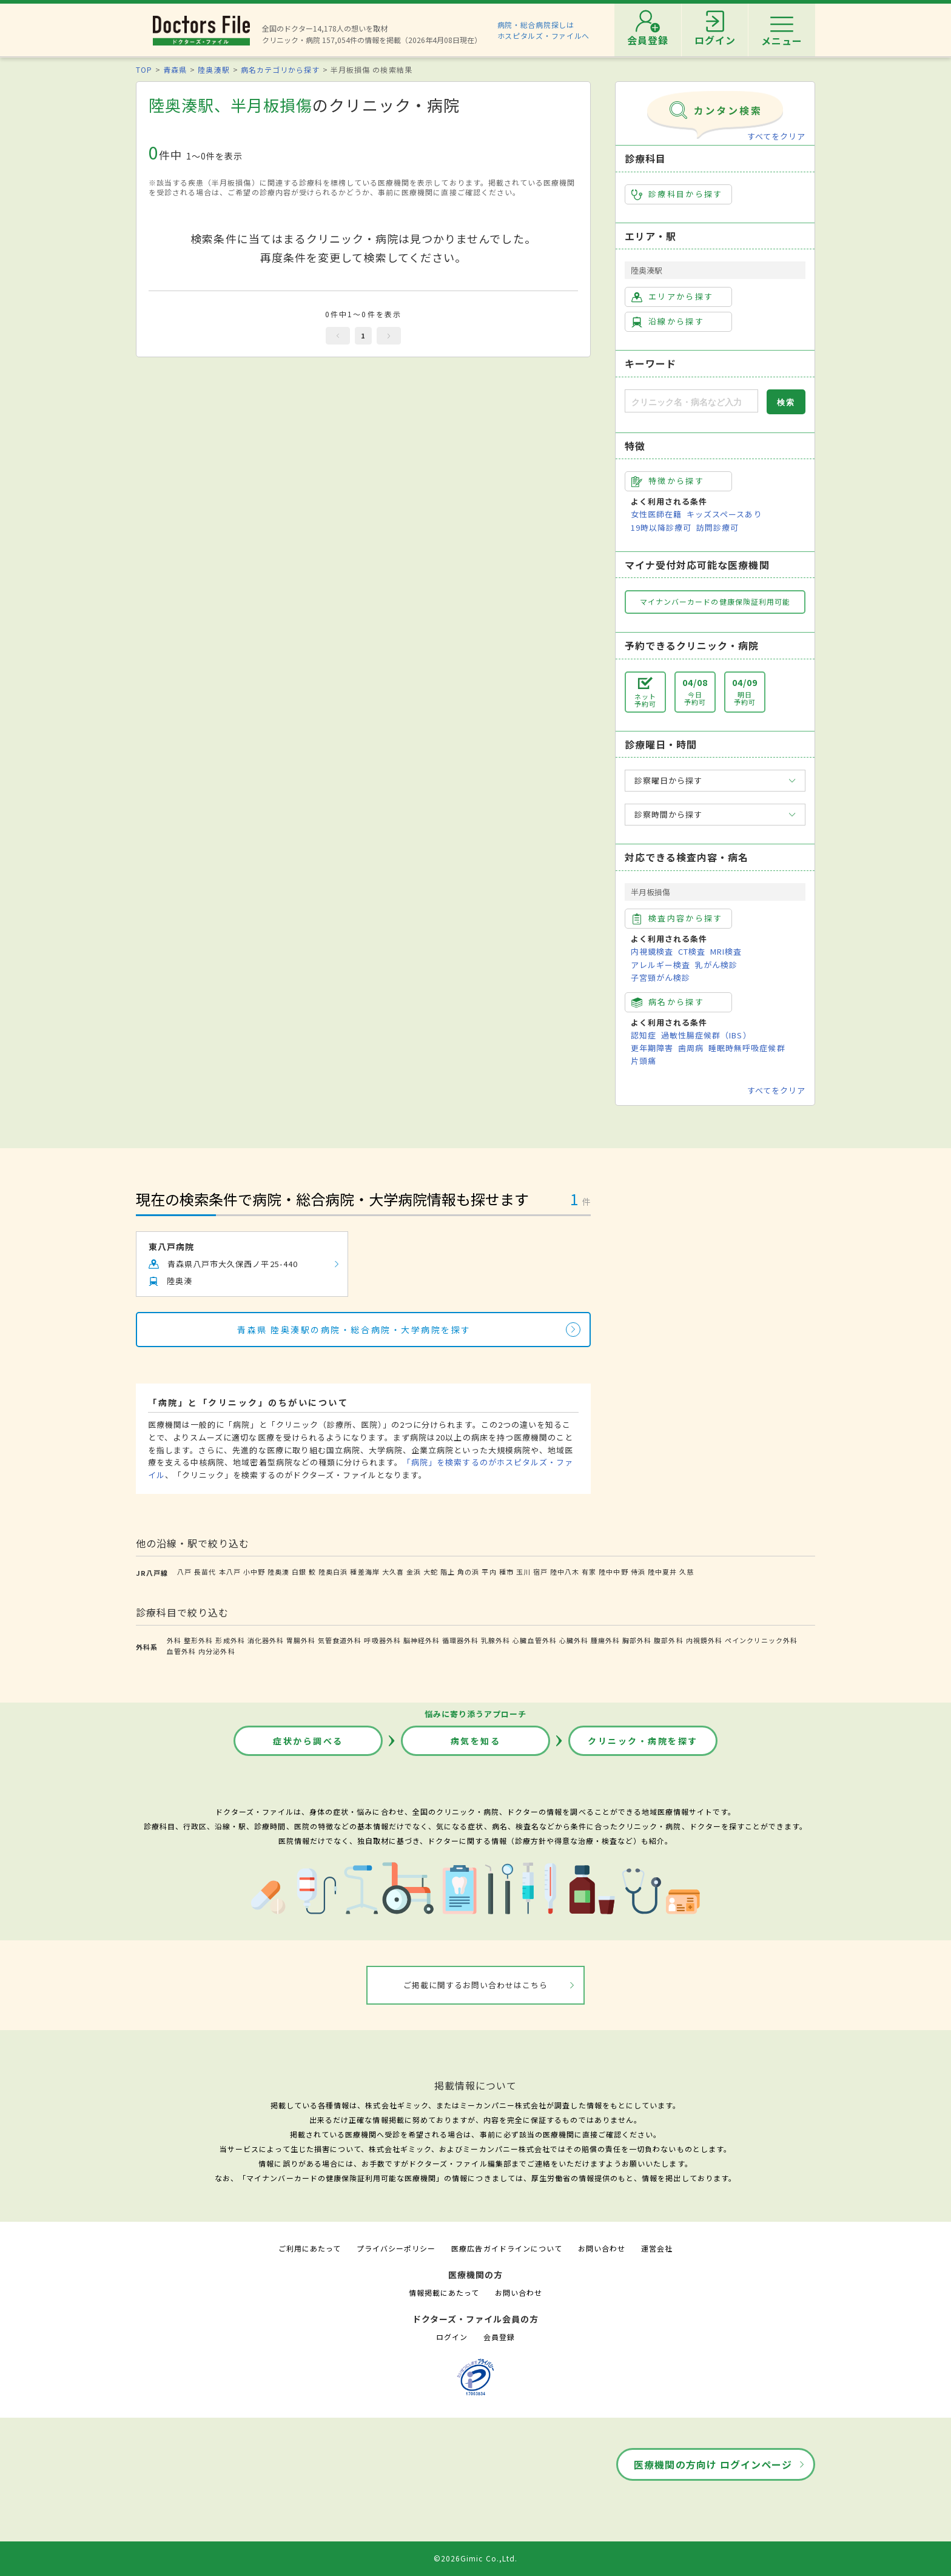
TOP (144, 69)
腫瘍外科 (605, 1640)
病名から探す (667, 1002)
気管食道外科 (339, 1640)
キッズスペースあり (724, 514)
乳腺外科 (495, 1640)
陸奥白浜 (333, 1571)
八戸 (184, 1571)
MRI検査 (726, 951)
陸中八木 (564, 1571)
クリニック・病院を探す (643, 1741)
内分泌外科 (216, 1651)
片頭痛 (643, 1060)
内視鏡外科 (704, 1640)
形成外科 (229, 1640)
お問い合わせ (601, 2248)
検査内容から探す (677, 918)
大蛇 (430, 1571)
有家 (589, 1571)
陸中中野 (613, 1571)
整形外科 (198, 1640)
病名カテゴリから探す (280, 69)
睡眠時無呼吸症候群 (746, 1048)
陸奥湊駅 (213, 69)
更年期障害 (652, 1048)
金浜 (413, 1571)
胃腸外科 (300, 1640)
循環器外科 (460, 1640)
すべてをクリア (776, 136)
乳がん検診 (716, 964)
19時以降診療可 (661, 527)
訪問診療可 (717, 527)
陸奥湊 (278, 1571)
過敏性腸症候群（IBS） (706, 1035)
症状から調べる (308, 1741)
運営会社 (657, 2248)
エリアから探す (672, 297)
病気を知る (476, 1741)
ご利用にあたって (309, 2248)
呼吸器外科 (382, 1640)
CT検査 (691, 951)
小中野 (254, 1571)
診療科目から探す (677, 194)
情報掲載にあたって (444, 2292)
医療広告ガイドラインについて (506, 2248)
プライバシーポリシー (396, 2248)
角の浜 (468, 1571)
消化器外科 (265, 1640)
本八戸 (230, 1571)
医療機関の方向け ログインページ (713, 2464)
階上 (447, 1571)
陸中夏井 (662, 1571)
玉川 (523, 1571)
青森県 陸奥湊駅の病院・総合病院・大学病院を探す (354, 1329)
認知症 (643, 1035)
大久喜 (393, 1571)
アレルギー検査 (660, 964)
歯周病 (691, 1048)
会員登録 (499, 2337)
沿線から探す (667, 321)
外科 (174, 1640)
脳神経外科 (421, 1640)
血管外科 (181, 1651)
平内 (489, 1571)
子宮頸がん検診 (660, 977)
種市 (506, 1571)
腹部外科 (668, 1640)
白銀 (299, 1571)
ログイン (452, 2337)
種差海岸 (364, 1571)
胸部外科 (636, 1640)
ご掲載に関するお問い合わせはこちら (475, 1985)
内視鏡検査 (652, 951)
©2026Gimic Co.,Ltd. (475, 2558)
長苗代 (205, 1571)
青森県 (175, 69)
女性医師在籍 (656, 514)
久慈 (686, 1571)
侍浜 (638, 1571)
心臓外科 (573, 1640)
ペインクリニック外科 (761, 1640)
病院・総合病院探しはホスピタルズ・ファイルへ (543, 30)
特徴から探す (667, 481)
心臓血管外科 (534, 1640)
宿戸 (540, 1571)
